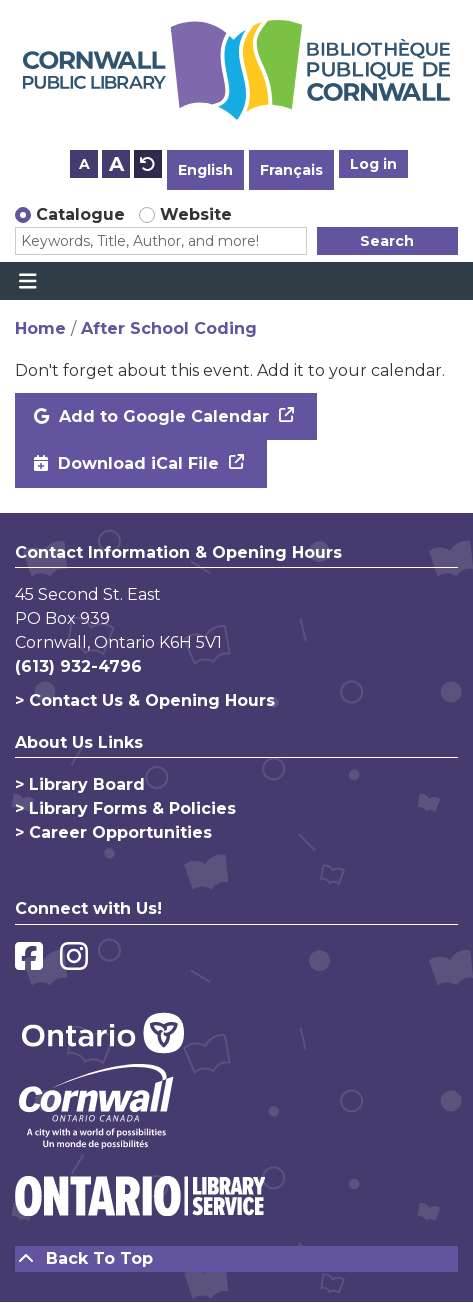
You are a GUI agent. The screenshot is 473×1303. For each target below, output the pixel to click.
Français (291, 170)
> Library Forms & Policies (125, 808)
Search (387, 241)
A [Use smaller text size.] (84, 164)
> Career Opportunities (113, 832)
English (205, 170)
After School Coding (169, 328)
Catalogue (80, 214)
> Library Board (80, 784)
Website (196, 214)
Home (40, 328)
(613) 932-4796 (78, 666)
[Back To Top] (236, 1259)
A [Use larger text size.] (116, 164)
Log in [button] (373, 164)
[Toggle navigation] (27, 281)
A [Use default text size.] (148, 164)
